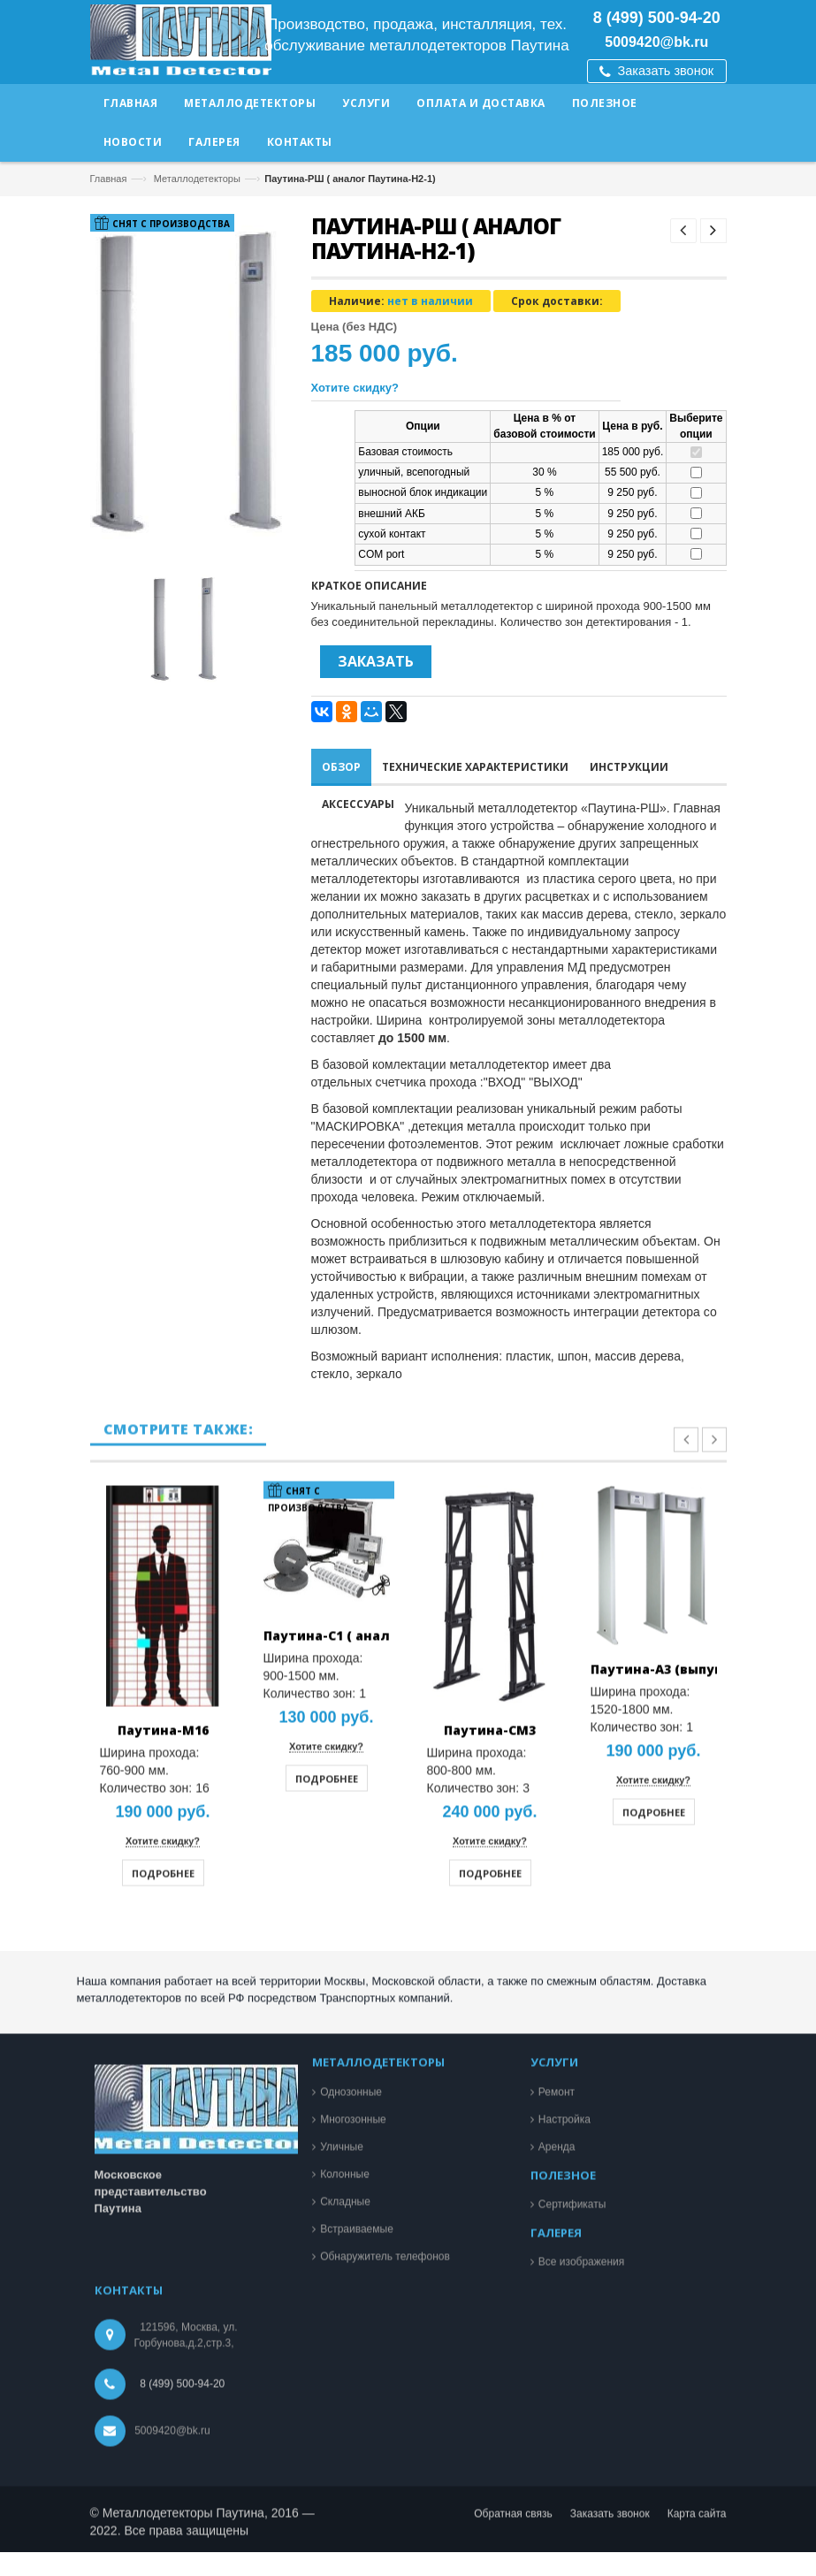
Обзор (341, 766)
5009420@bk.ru (656, 42)
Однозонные (351, 2495)
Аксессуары (358, 804)
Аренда (557, 2550)
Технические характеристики (475, 766)
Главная (108, 178)
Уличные (341, 2550)
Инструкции (629, 766)
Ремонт (556, 2495)
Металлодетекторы (197, 178)
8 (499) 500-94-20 (657, 18)
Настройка (564, 2523)
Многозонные (353, 2523)
